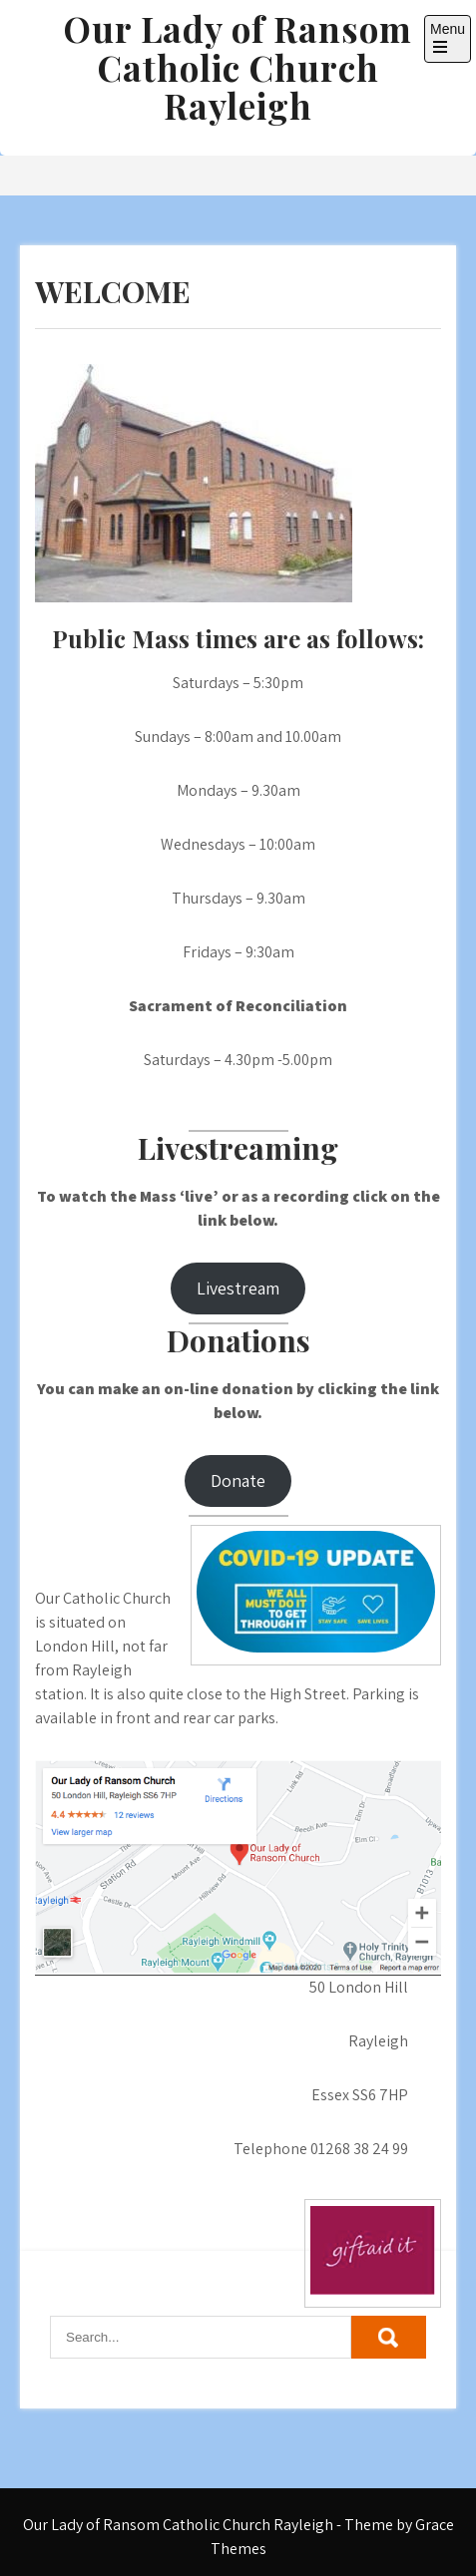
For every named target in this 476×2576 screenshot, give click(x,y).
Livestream (238, 1288)
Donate (238, 1480)
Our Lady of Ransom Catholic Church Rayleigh (238, 67)
